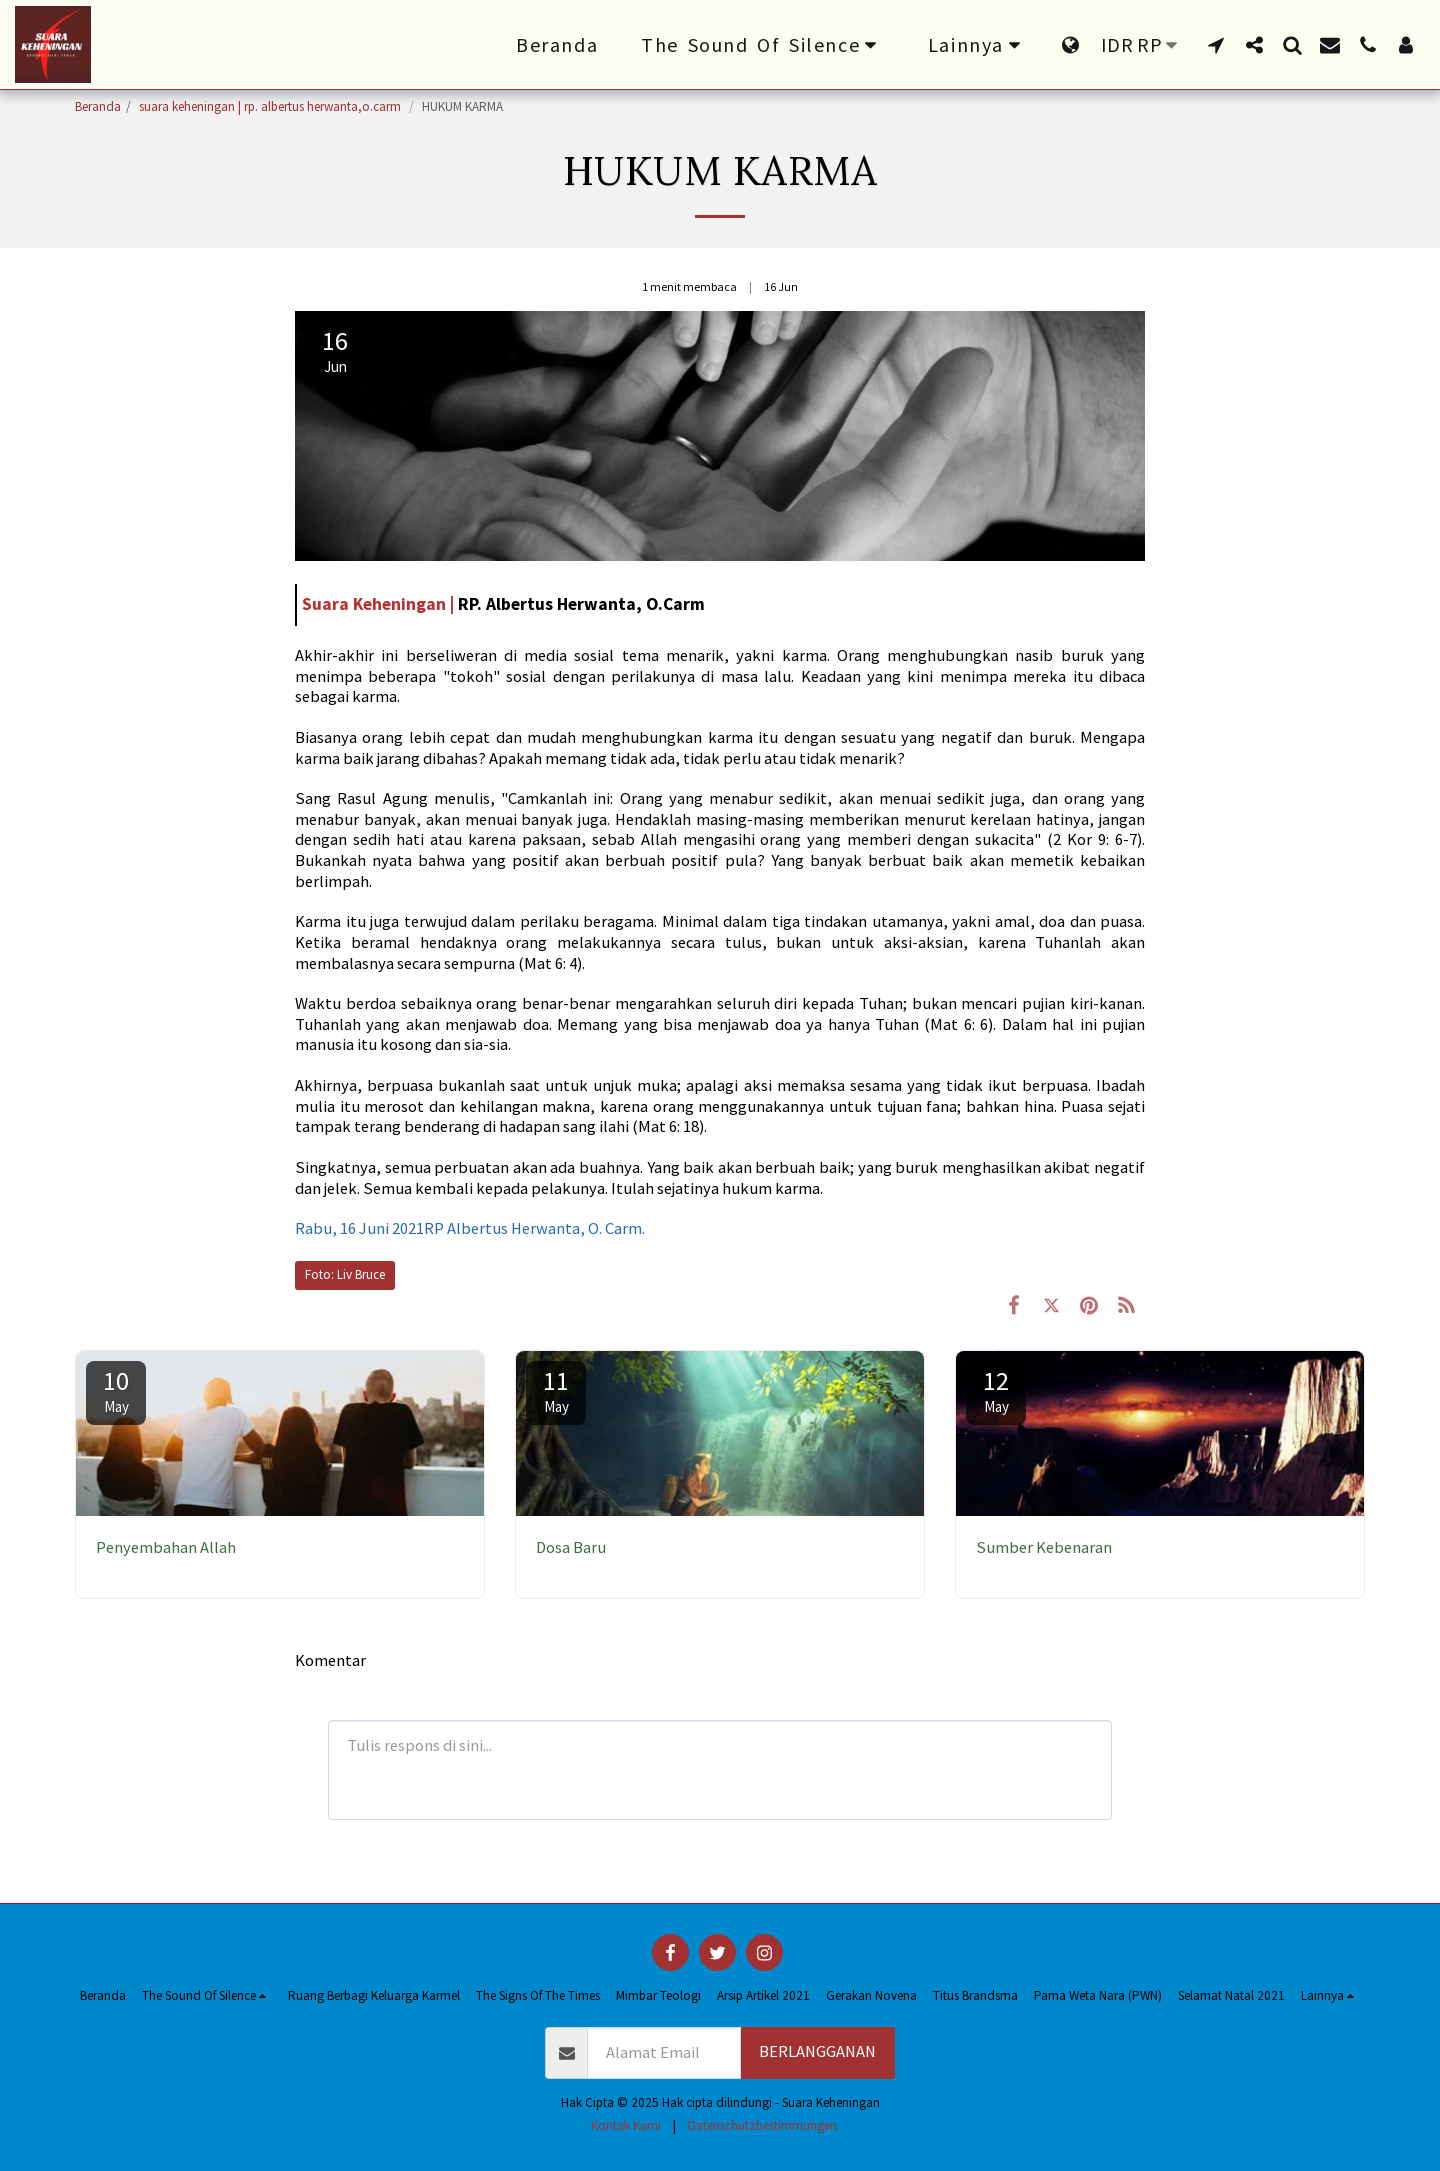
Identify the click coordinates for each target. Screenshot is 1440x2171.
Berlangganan (817, 2051)
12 (996, 1390)
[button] (763, 45)
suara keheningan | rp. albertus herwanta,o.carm (271, 106)
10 (116, 1390)
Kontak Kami (626, 2125)
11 (556, 1390)
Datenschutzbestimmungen (762, 2125)
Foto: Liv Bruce (345, 1274)
